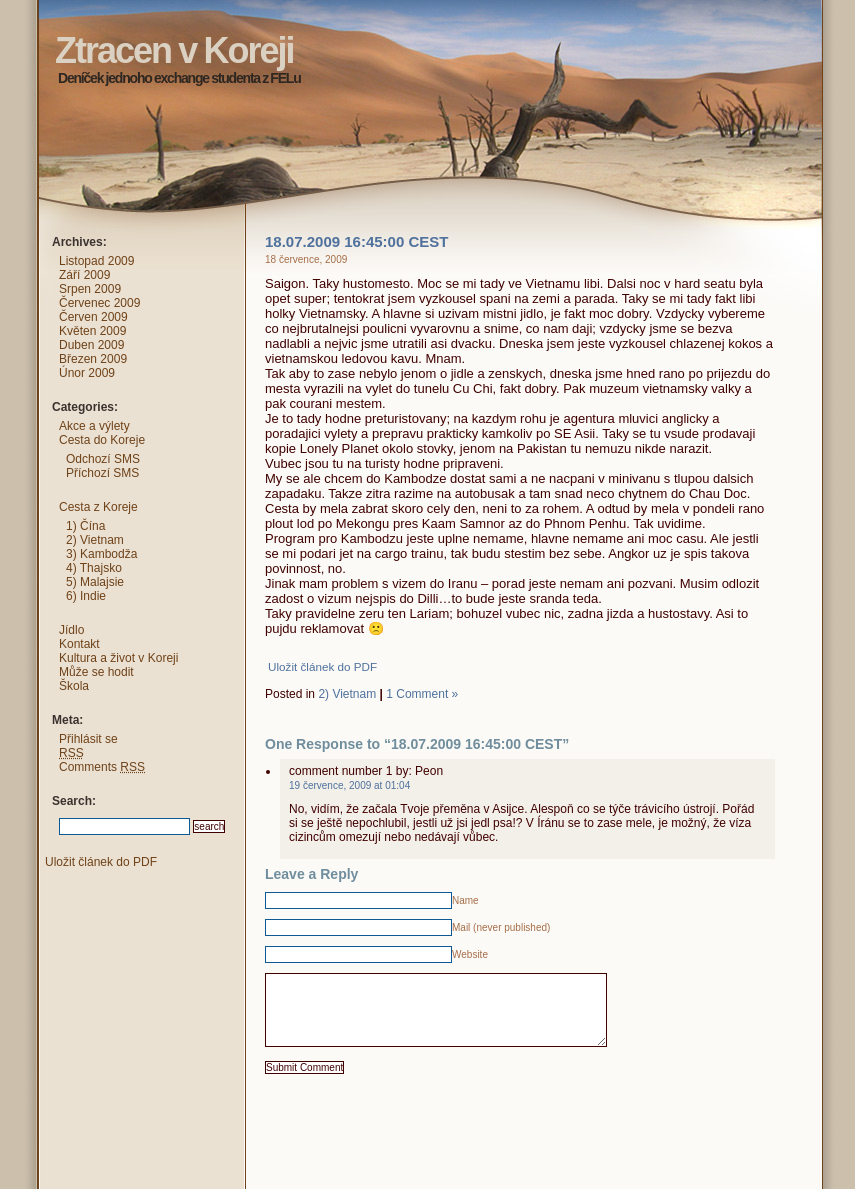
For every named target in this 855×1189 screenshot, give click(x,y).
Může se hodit (96, 672)
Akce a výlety (94, 426)
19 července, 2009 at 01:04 (349, 785)
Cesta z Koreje (98, 507)
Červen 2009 (93, 317)
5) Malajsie (95, 582)
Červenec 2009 (99, 303)
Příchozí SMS (102, 473)
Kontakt (79, 644)
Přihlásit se (88, 739)
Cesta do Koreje (102, 440)
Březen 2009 (93, 359)
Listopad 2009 (96, 261)
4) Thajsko (94, 568)
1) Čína (85, 526)
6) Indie (86, 596)
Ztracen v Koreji (18, 15)
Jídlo (71, 630)
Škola (74, 686)
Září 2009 (84, 275)
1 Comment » (422, 694)
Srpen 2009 (90, 289)
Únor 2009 (87, 373)
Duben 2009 (91, 345)
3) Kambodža (101, 554)
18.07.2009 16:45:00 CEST (356, 241)
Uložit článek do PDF (322, 666)
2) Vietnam (347, 694)
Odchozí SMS (103, 459)
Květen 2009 (92, 331)
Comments (102, 767)
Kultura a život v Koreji (118, 658)
